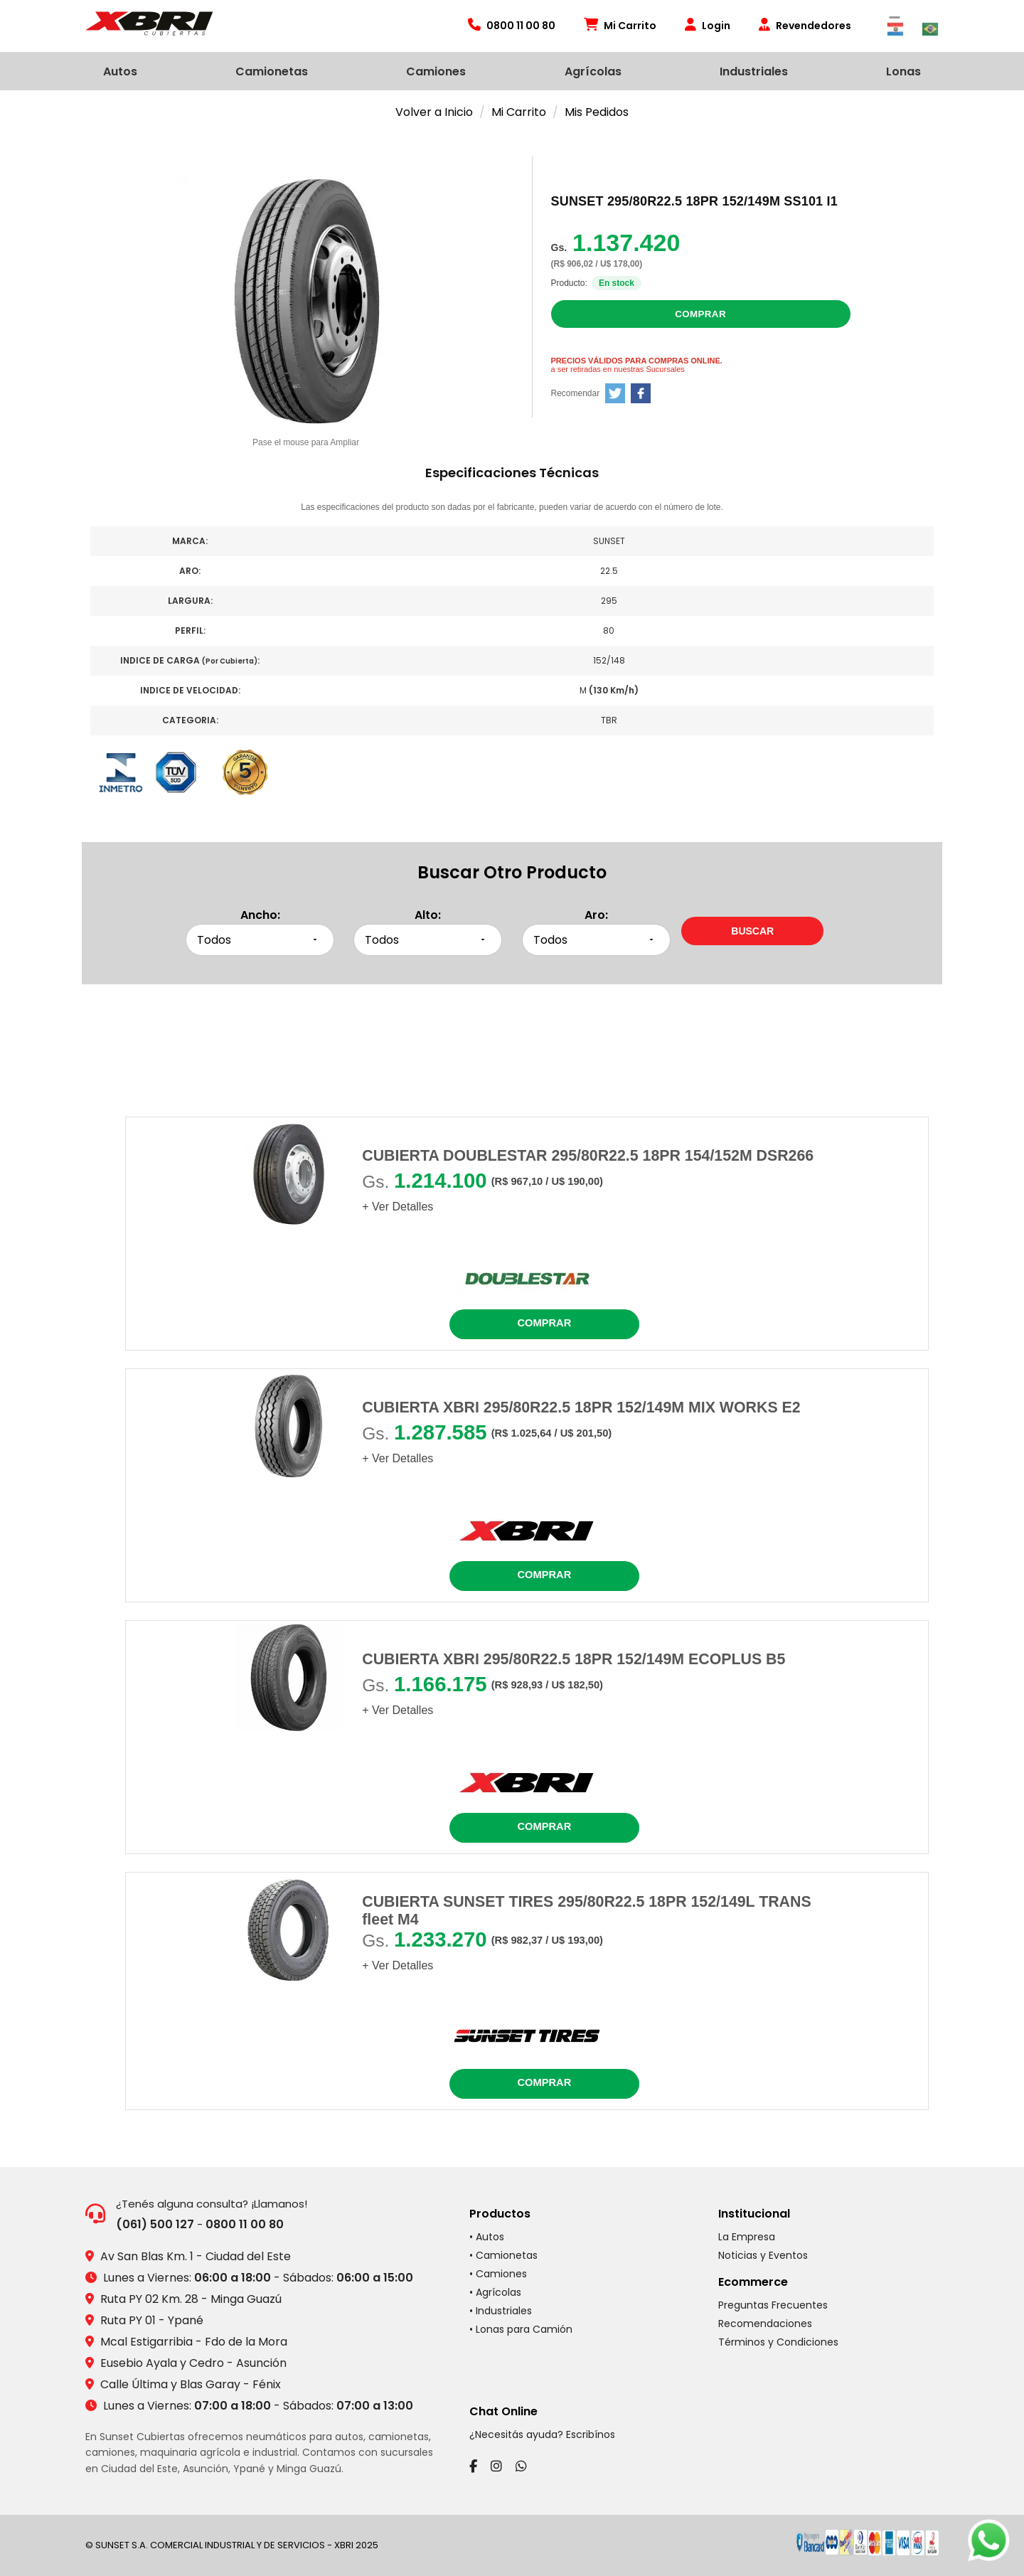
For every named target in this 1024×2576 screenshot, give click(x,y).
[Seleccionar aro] (596, 940)
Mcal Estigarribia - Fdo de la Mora (193, 2341)
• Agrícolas (495, 2292)
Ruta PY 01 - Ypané (151, 2320)
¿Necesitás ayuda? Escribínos (542, 2434)
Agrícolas (593, 71)
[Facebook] (473, 2466)
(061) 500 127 (155, 2224)
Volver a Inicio (434, 112)
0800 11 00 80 (245, 2224)
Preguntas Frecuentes (773, 2305)
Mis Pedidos (597, 112)
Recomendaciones (765, 2323)
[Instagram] (496, 2466)
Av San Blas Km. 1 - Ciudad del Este (195, 2256)
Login (707, 25)
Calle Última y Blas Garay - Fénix (190, 2384)
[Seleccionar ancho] (260, 940)
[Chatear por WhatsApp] (988, 2540)
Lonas (903, 71)
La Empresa (746, 2237)
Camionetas (271, 71)
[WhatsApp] (521, 2466)
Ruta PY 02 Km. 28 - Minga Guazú (191, 2299)
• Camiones (498, 2274)
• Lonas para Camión (520, 2329)
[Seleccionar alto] (427, 940)
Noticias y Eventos (763, 2255)
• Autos (486, 2237)
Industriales (754, 71)
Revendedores (805, 25)
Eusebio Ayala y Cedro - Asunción (193, 2363)
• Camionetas (503, 2255)
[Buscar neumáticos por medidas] (752, 931)
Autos (120, 71)
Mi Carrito (620, 25)
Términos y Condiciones (778, 2342)
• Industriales (500, 2311)
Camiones (436, 71)
